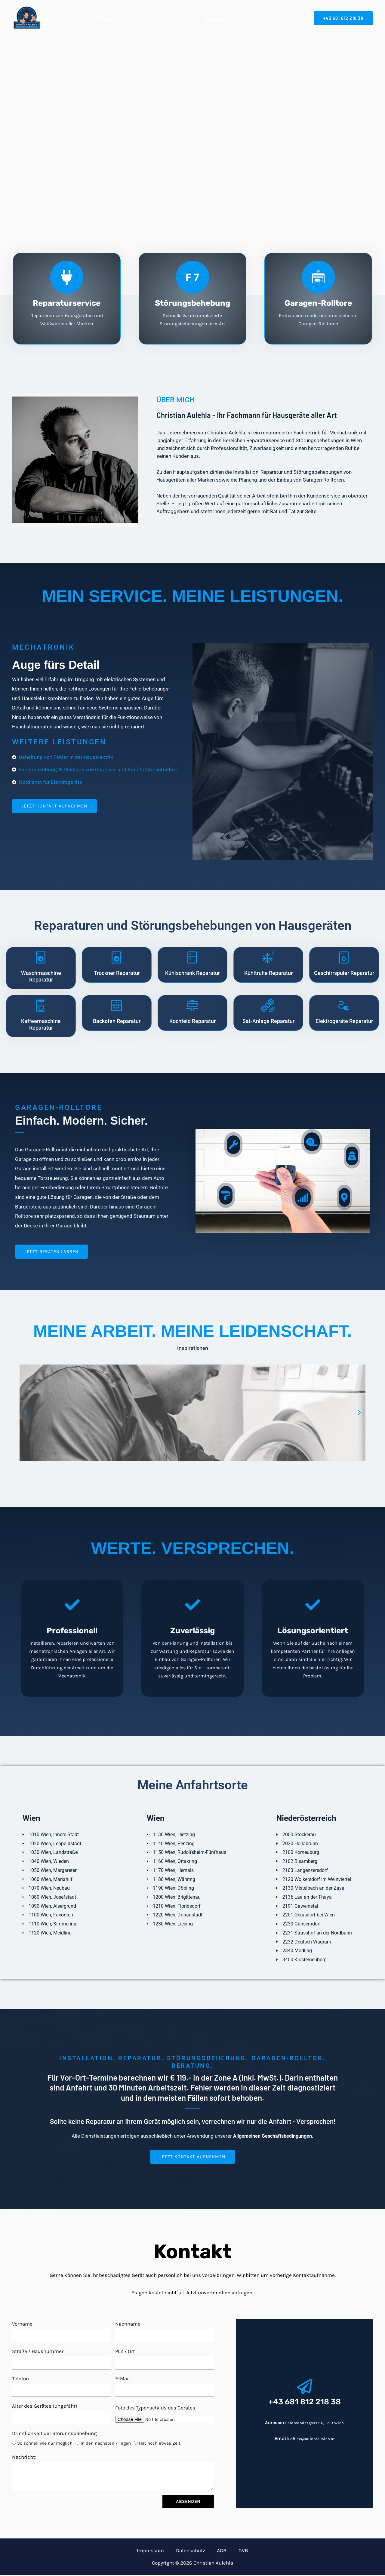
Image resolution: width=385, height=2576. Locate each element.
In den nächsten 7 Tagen (106, 2444)
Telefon (20, 2380)
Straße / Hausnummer (37, 2352)
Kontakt (277, 18)
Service (180, 18)
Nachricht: (24, 2458)
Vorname (22, 2325)
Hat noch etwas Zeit (159, 2444)
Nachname (127, 2325)
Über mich (141, 18)
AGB (218, 2551)
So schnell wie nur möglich (44, 2444)
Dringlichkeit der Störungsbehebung (54, 2434)
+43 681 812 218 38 (304, 2401)
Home (104, 18)
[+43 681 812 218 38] (304, 2387)
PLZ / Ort (125, 2352)
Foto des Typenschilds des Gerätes (155, 2409)
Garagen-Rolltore (228, 18)
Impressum (160, 2551)
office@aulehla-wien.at (313, 2439)
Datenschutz (193, 2551)
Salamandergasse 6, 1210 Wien (314, 2423)
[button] (343, 18)
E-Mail (122, 2380)
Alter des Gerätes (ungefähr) (44, 2407)
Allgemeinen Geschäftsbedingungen (272, 2137)
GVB (233, 2551)
